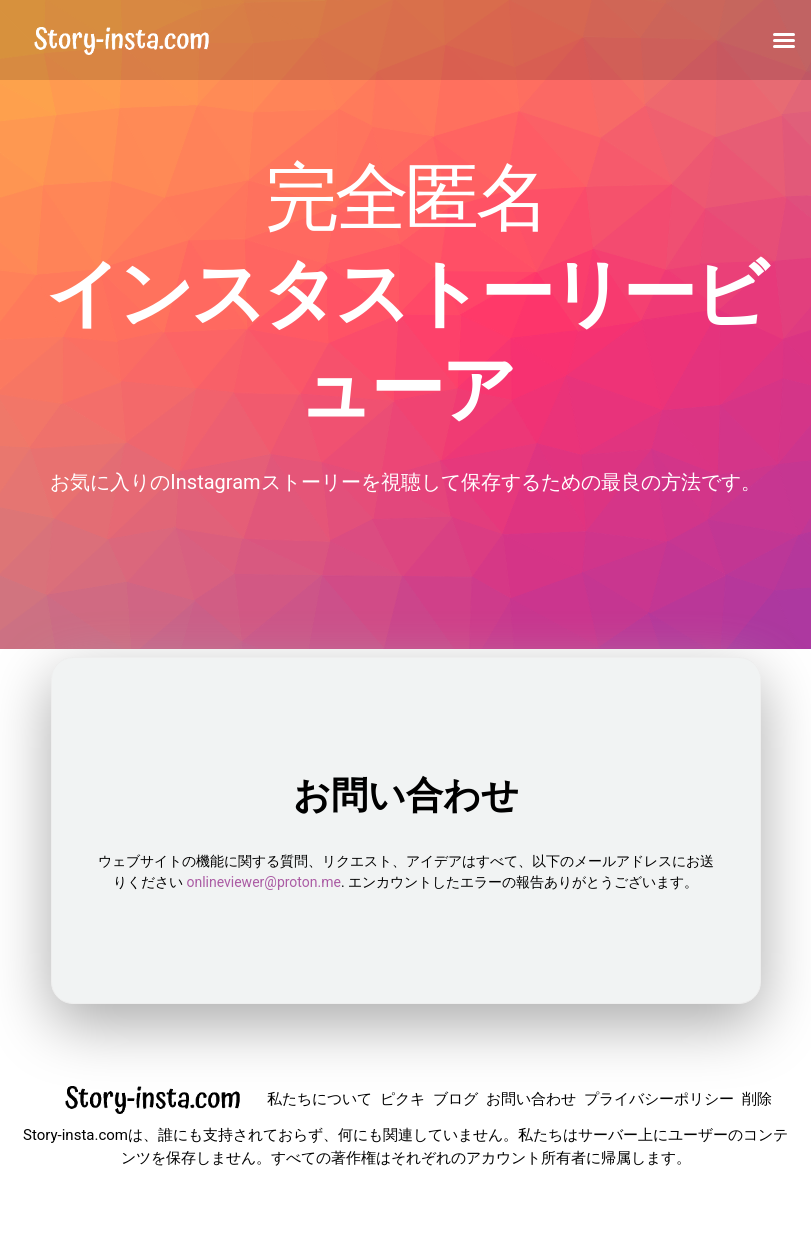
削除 (757, 1099)
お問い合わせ (531, 1099)
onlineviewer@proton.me (263, 882)
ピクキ (402, 1099)
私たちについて (319, 1099)
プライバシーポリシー (659, 1099)
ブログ (455, 1099)
